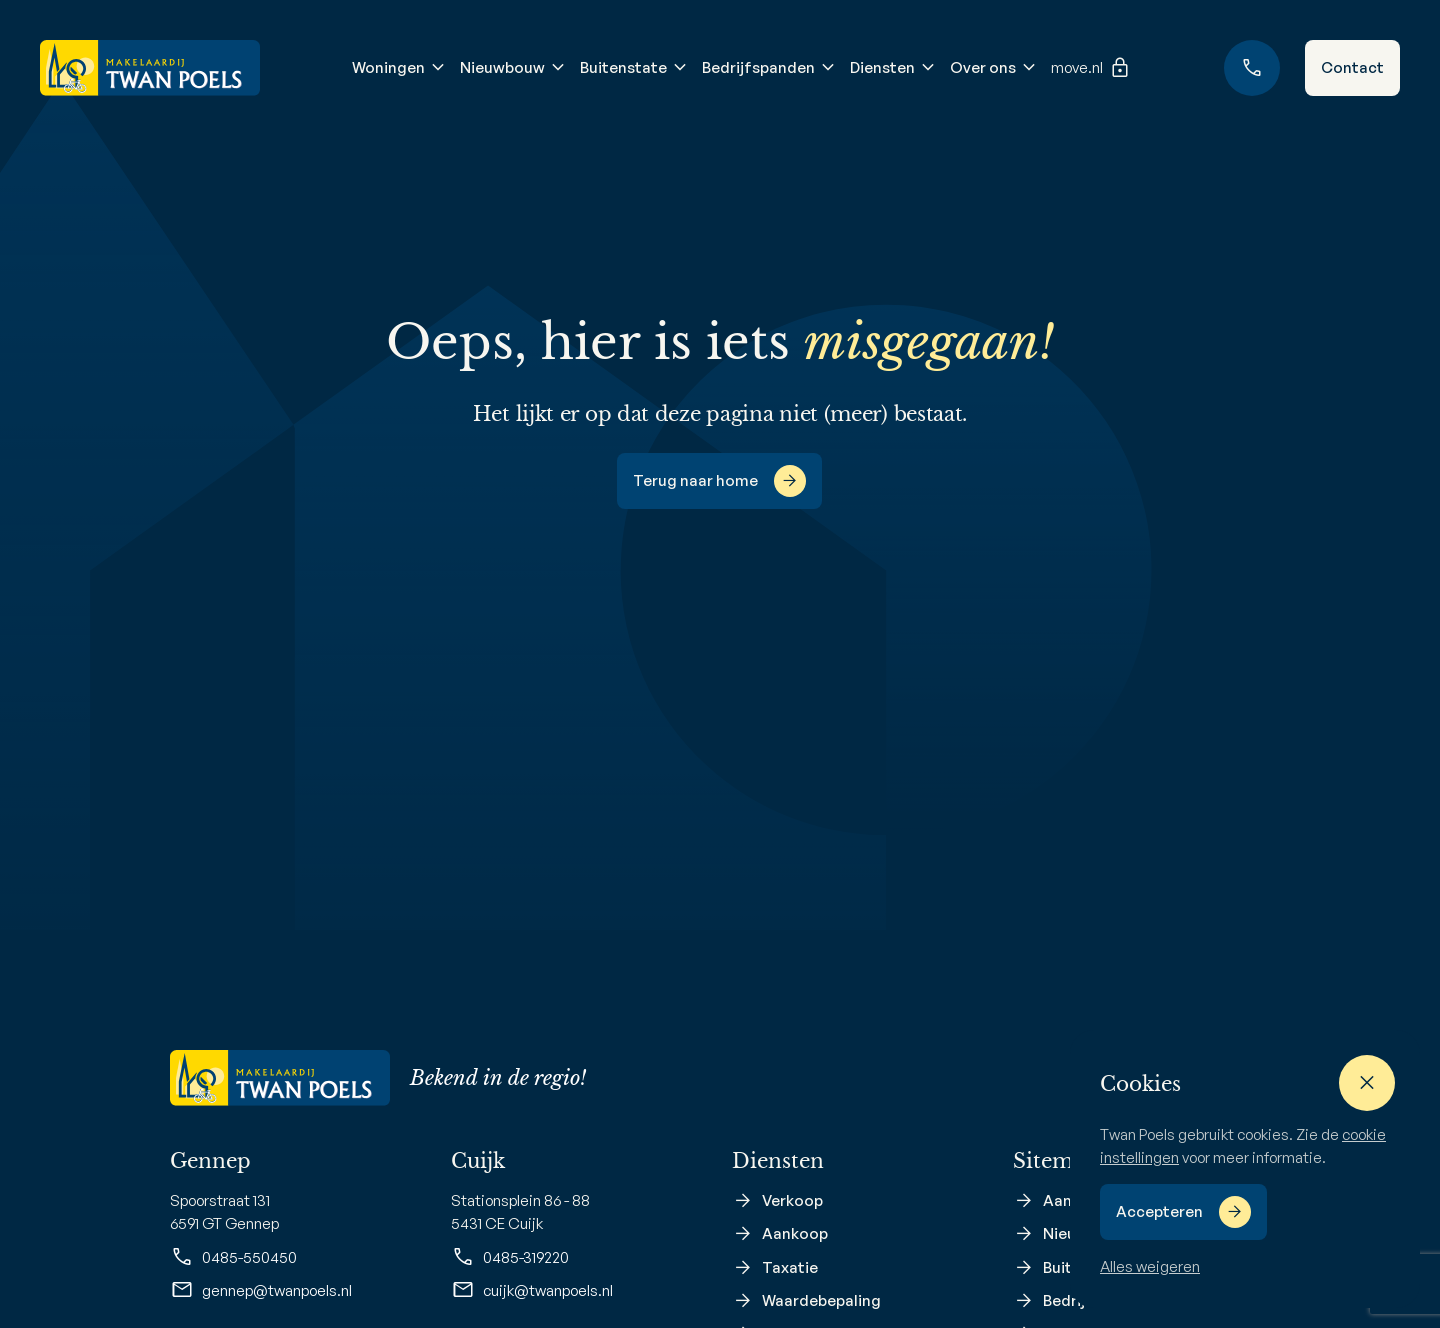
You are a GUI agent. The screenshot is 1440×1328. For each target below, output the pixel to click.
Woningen (388, 67)
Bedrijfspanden (758, 67)
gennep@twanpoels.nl (261, 1290)
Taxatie (790, 1267)
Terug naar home (695, 480)
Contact (1352, 67)
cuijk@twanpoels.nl (532, 1290)
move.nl (1091, 68)
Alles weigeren (1150, 1266)
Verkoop (792, 1200)
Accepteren (1159, 1211)
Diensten (882, 67)
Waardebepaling (821, 1300)
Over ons (983, 67)
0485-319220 (510, 1257)
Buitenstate (623, 67)
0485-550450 (233, 1257)
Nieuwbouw (502, 67)
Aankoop (795, 1233)
